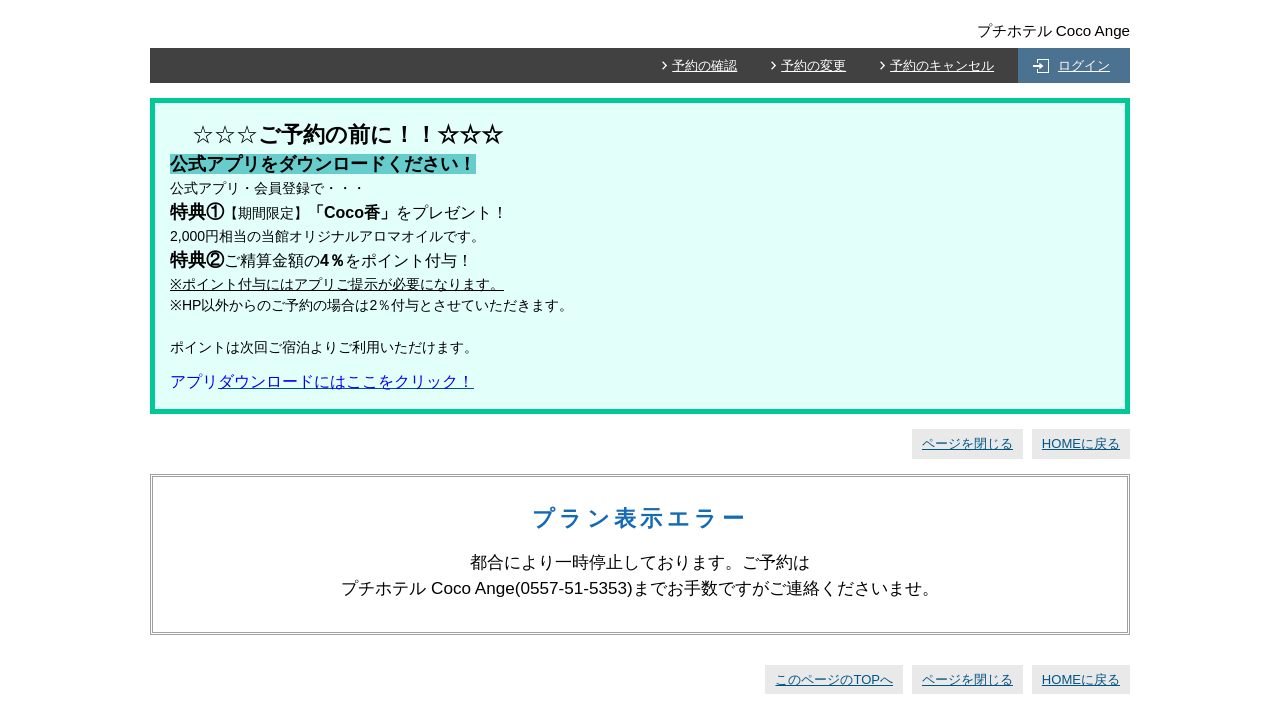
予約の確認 (704, 65)
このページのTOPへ (834, 679)
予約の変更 (813, 65)
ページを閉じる (967, 443)
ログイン (1084, 65)
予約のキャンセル (942, 65)
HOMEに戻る (1081, 443)
